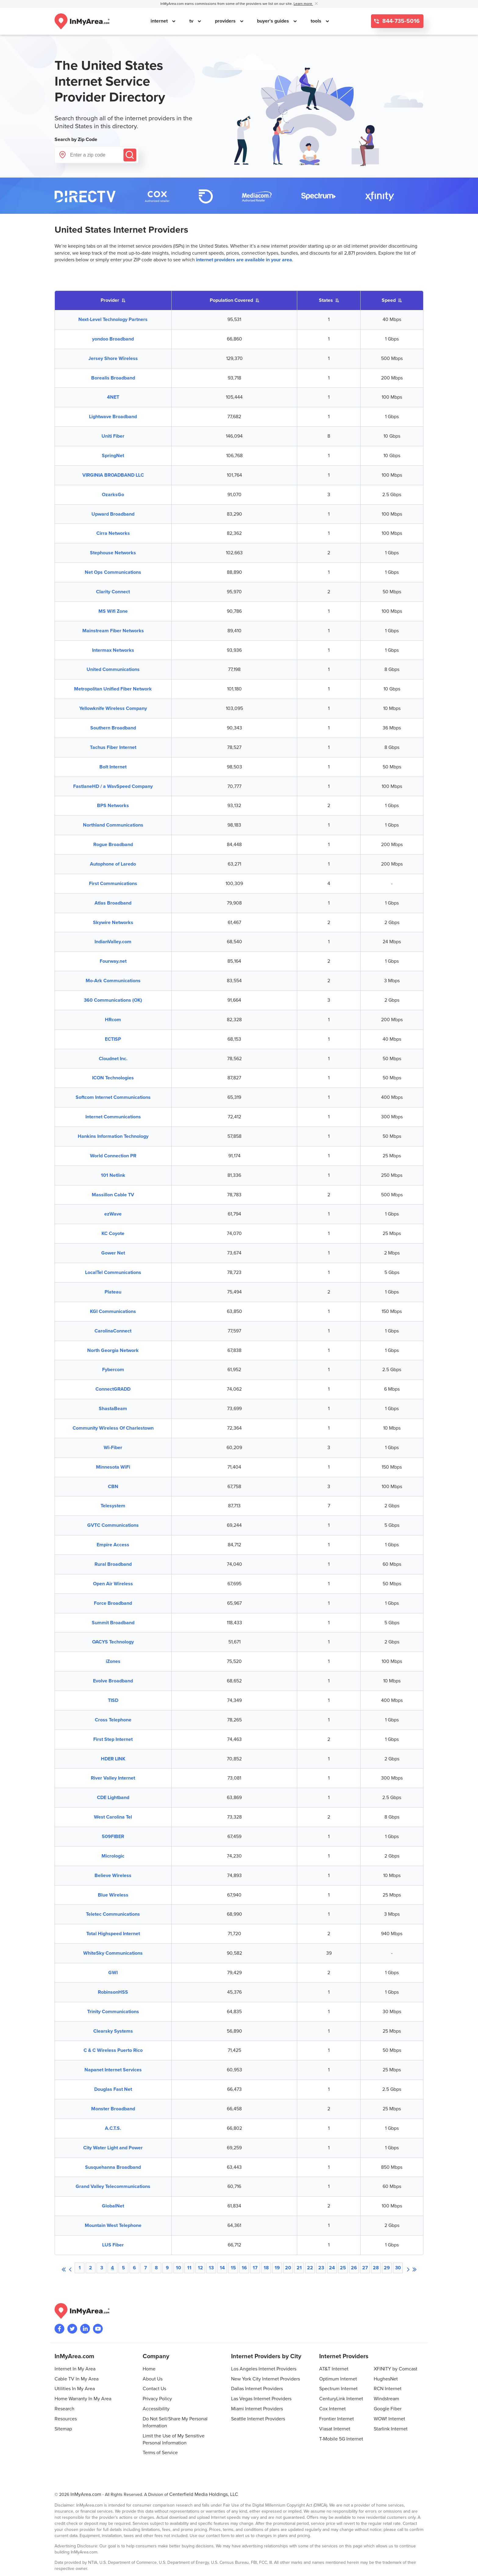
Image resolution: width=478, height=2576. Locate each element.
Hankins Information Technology (113, 1136)
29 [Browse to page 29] (387, 2268)
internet (160, 21)
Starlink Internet (391, 2429)
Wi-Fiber (113, 1448)
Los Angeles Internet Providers (263, 2369)
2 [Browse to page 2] (90, 2268)
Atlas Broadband (113, 903)
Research (64, 2409)
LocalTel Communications (113, 1272)
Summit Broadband (113, 1623)
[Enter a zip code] (96, 154)
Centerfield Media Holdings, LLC (203, 2494)
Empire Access (113, 1545)
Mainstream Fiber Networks (113, 631)
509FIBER (113, 1836)
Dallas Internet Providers (257, 2389)
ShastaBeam (113, 1409)
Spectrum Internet (338, 2389)
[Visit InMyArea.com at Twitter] (72, 2329)
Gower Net (113, 1253)
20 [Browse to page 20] (288, 2268)
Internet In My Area (75, 2369)
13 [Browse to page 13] (211, 2268)
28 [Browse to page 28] (376, 2268)
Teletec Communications (113, 1914)
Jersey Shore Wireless (113, 358)
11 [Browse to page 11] (189, 2268)
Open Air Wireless (113, 1584)
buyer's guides (273, 21)
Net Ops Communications (113, 572)
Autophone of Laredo (113, 864)
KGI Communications (113, 1311)
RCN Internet (387, 2389)
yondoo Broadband (113, 339)
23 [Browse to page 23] (321, 2268)
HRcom (113, 1020)
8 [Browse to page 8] (156, 2268)
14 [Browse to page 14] (222, 2268)
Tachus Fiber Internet (113, 747)
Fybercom (113, 1370)
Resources (66, 2419)
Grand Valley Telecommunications (113, 2186)
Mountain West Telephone (113, 2225)
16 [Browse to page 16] (244, 2268)
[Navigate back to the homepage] (82, 21)
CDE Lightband (113, 1797)
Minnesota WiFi (113, 1467)
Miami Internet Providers (257, 2409)
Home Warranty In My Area (83, 2399)
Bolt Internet (113, 767)
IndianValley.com (113, 942)
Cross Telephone (113, 1720)
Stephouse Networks (113, 553)
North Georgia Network (113, 1350)
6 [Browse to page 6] (134, 2268)
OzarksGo (113, 495)
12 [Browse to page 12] (200, 2268)
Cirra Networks (113, 533)
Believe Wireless (113, 1875)
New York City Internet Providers (265, 2379)
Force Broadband (113, 1603)
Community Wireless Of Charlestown (113, 1428)
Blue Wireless (113, 1895)
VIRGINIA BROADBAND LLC (113, 475)
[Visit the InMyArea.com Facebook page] (59, 2329)
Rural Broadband (113, 1564)
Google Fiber (387, 2409)
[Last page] (414, 2268)
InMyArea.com (85, 2494)
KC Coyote (113, 1233)
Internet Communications (113, 1117)
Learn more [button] (303, 4)
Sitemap (63, 2429)
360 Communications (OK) (113, 1000)
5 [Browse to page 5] (123, 2268)
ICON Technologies (113, 1078)
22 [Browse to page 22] (310, 2268)
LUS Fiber (113, 2245)
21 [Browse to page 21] (299, 2268)
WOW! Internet (389, 2419)
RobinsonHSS (113, 1992)
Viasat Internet (334, 2429)
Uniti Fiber (113, 436)
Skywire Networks (113, 922)
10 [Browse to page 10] (178, 2268)
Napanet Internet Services (113, 2070)
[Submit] (129, 155)
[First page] (64, 2268)
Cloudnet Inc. (113, 1059)
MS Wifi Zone (113, 611)
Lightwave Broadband (113, 417)
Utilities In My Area (75, 2389)
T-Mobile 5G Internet (341, 2439)
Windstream (386, 2399)
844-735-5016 (400, 21)
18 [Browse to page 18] (266, 2268)
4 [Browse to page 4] (112, 2268)
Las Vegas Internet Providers (261, 2399)
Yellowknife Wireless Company (113, 708)
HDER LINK (113, 1759)
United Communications (113, 669)
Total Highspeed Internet (113, 1934)
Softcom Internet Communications (113, 1097)
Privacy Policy (157, 2399)
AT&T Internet (333, 2369)
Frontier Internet (336, 2419)
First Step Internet (113, 1739)
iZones (113, 1661)
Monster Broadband (113, 2109)
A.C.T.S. (113, 2128)
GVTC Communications (113, 1525)
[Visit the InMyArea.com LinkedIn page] (85, 2329)
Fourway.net (113, 961)
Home (149, 2369)
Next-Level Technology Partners (113, 319)
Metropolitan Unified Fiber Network (113, 689)
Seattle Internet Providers (258, 2419)
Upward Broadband (112, 514)
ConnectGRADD (112, 1389)
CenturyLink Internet (341, 2399)
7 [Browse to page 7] (145, 2268)
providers (226, 21)
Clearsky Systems (113, 2031)
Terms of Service (160, 2453)
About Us (152, 2379)
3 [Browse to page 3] (101, 2268)
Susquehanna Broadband (113, 2167)
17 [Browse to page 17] (255, 2268)
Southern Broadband (113, 728)
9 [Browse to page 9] (167, 2268)
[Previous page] (70, 2268)
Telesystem (113, 1506)
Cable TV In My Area (76, 2379)
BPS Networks (113, 806)
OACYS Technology (113, 1642)
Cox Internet (332, 2409)
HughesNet (386, 2379)
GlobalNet (113, 2206)
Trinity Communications (113, 2012)
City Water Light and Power (113, 2148)
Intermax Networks (113, 650)
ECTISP (113, 1039)
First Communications (113, 883)
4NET (113, 397)
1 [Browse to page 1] (80, 2268)
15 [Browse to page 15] (233, 2268)
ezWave (113, 1214)
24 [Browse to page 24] (332, 2268)
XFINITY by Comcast (395, 2369)
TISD (113, 1700)
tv (191, 21)
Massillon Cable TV (113, 1195)
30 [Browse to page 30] (398, 2268)
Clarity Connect (113, 592)
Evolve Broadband (113, 1681)
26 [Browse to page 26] (354, 2268)
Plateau (113, 1292)
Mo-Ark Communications (113, 981)
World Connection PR (113, 1156)
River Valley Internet (113, 1778)
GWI (113, 1973)
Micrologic (113, 1856)
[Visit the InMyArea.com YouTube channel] (98, 2329)
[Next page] (408, 2268)
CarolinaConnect (113, 1331)
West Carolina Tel (113, 1817)
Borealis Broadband (113, 378)
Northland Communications (113, 825)
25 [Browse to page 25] (343, 2268)
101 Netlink (113, 1175)
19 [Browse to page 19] (277, 2268)
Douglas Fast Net (113, 2089)
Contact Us (154, 2389)
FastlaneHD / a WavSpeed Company (113, 786)
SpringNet (113, 456)
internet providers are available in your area (244, 260)
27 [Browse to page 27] (365, 2268)
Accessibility (156, 2409)
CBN (113, 1487)
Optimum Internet (338, 2379)
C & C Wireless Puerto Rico (113, 2050)
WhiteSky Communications (113, 1953)
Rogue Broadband (113, 845)
